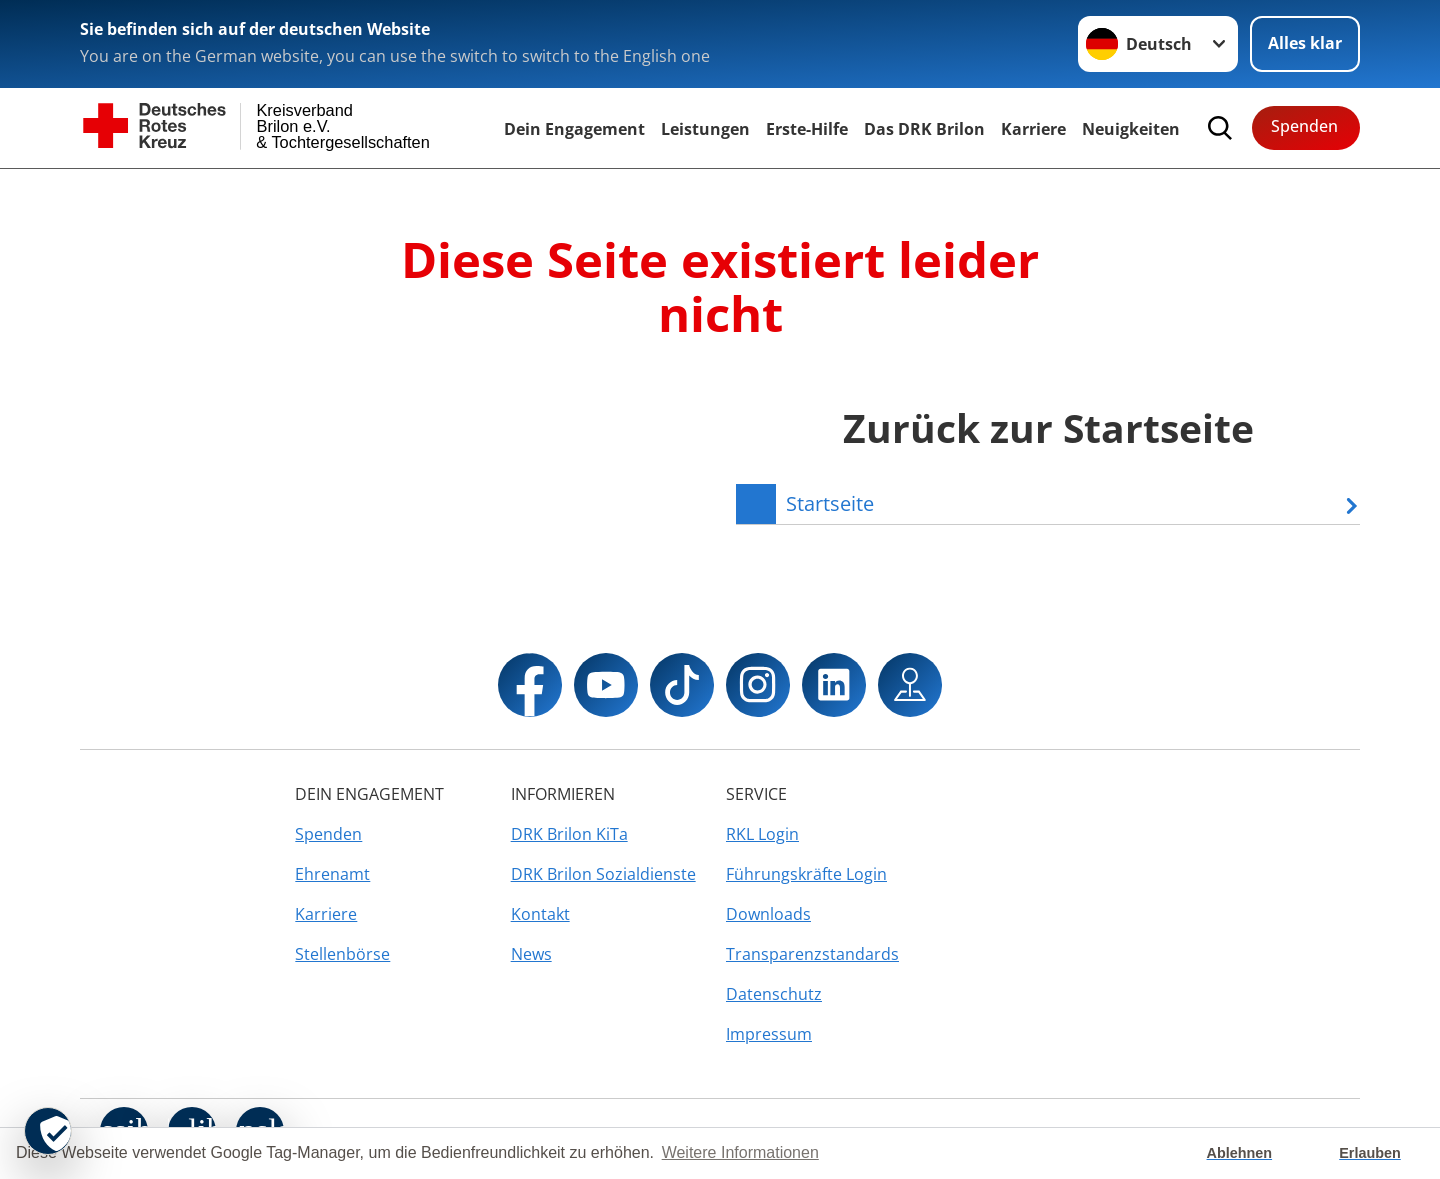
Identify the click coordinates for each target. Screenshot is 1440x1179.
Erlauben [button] (1370, 1153)
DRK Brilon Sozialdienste (603, 874)
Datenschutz (774, 994)
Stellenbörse (342, 954)
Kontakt (540, 914)
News (531, 954)
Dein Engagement (574, 129)
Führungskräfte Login (806, 874)
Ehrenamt (332, 874)
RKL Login (762, 834)
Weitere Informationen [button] (740, 1152)
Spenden (1304, 126)
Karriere (1033, 129)
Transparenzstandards (812, 954)
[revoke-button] (48, 1131)
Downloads (768, 914)
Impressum (769, 1034)
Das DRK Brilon (924, 129)
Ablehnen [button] (1240, 1153)
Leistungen (705, 129)
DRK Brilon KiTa (569, 834)
